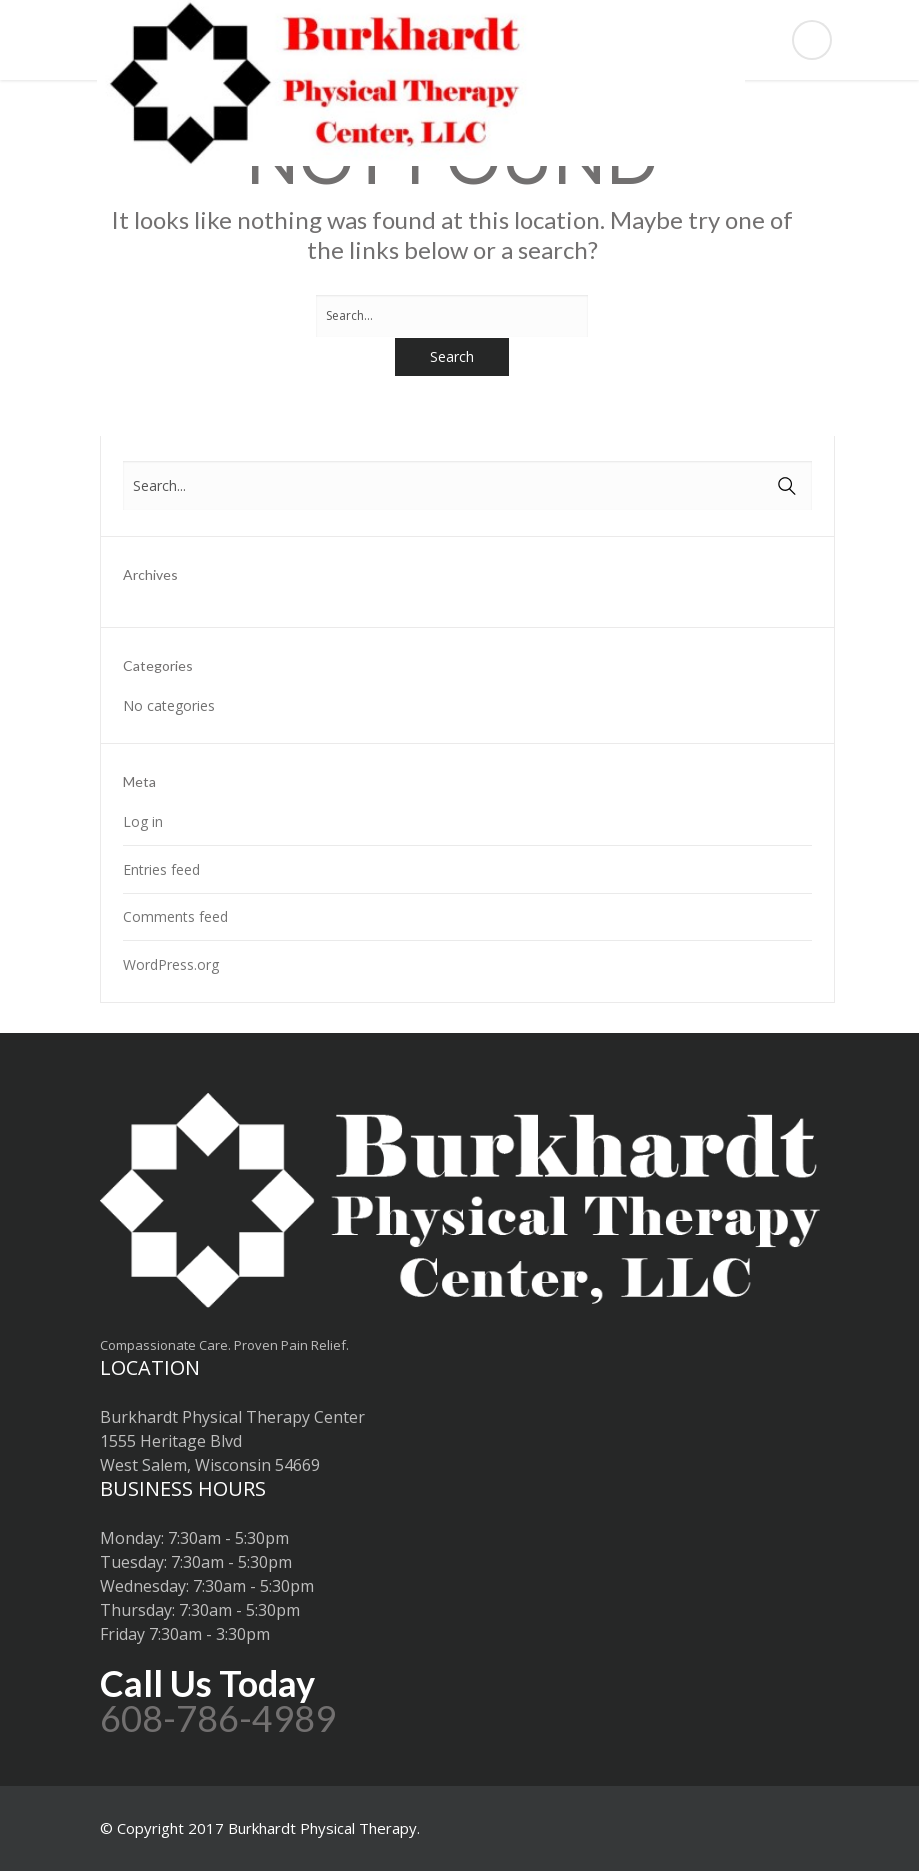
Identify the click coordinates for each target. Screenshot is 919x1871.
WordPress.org (171, 964)
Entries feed (161, 869)
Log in (143, 821)
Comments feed (175, 916)
